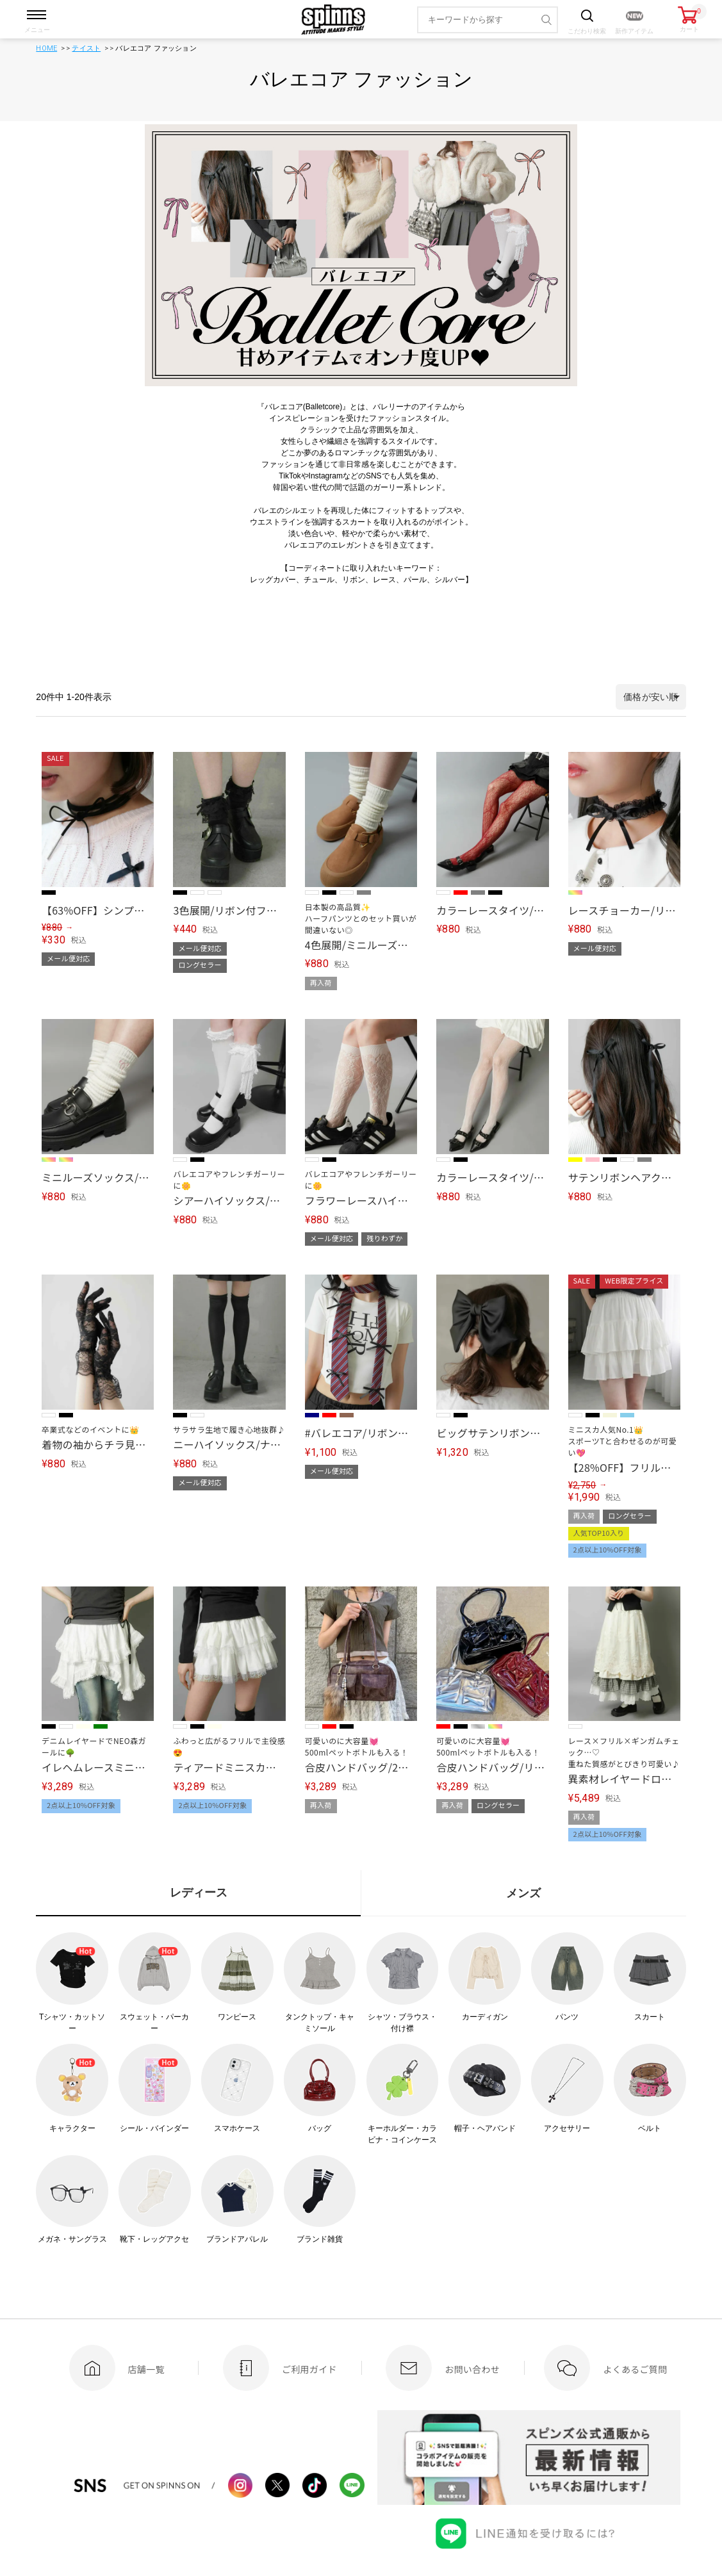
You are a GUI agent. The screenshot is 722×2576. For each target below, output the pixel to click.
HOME (46, 48)
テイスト (86, 48)
